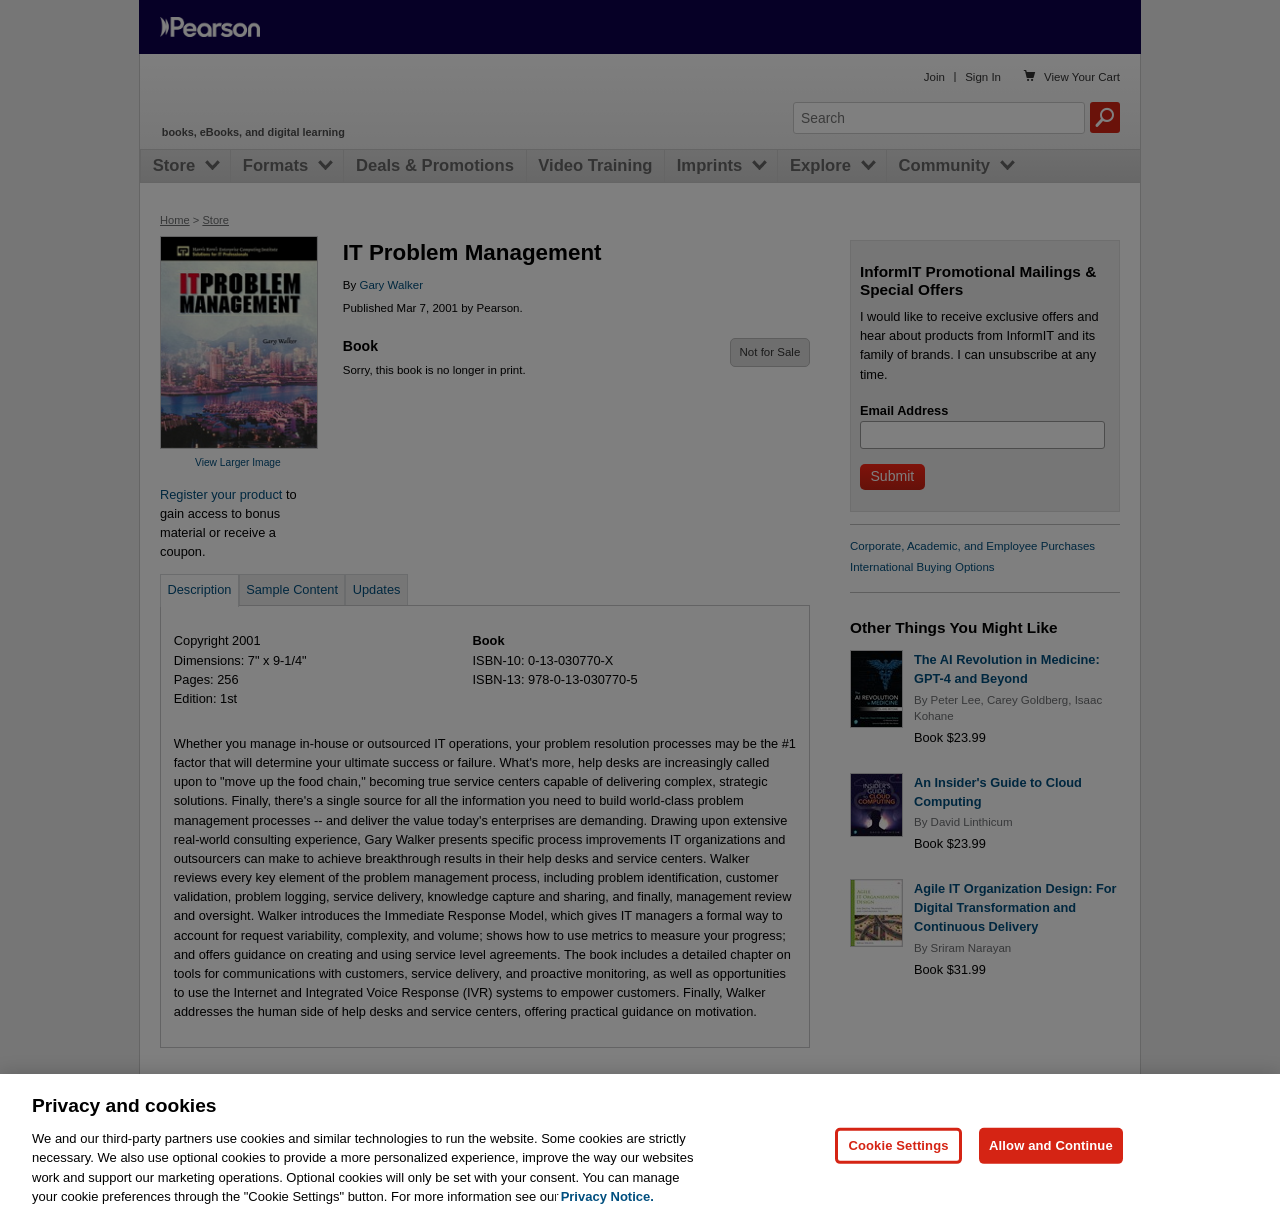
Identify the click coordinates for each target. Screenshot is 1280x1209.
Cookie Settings (898, 1156)
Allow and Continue (1051, 1156)
